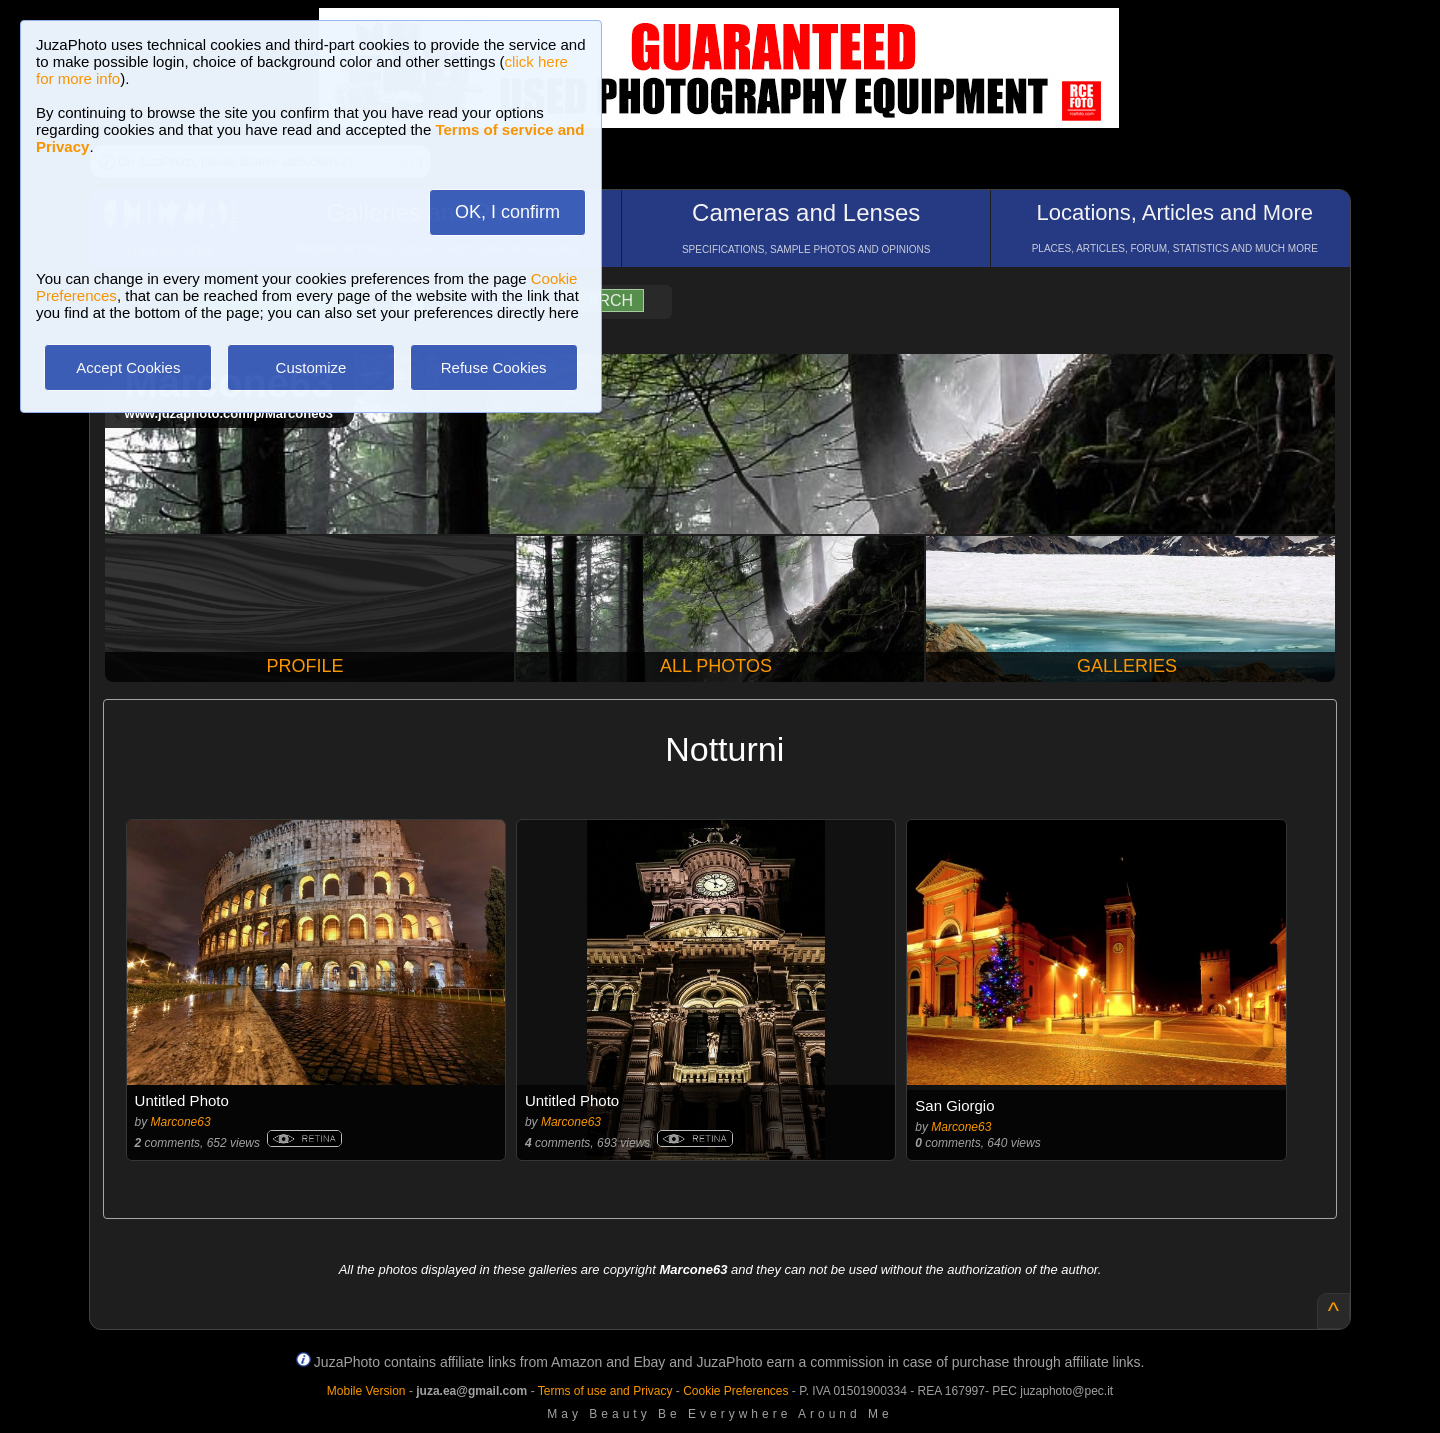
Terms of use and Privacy (605, 1391)
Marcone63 (181, 1122)
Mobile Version (366, 1391)
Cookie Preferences (735, 1391)
